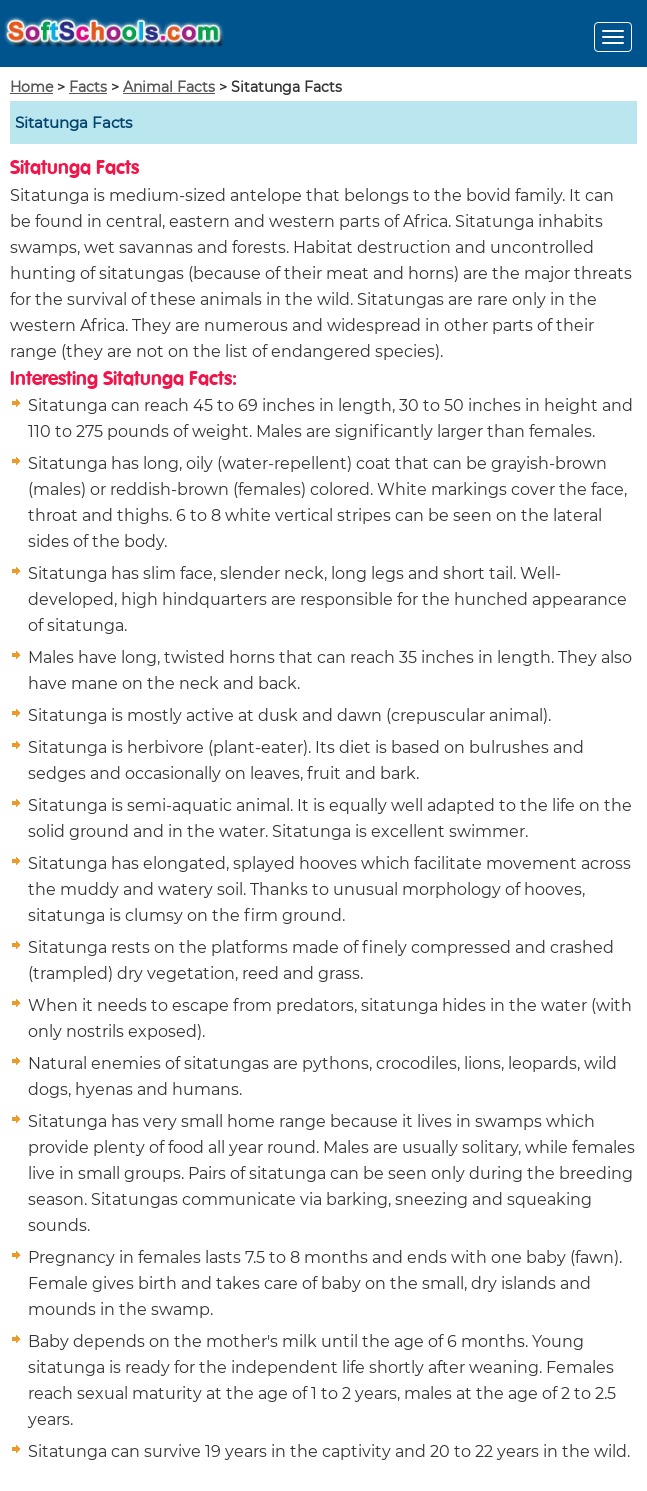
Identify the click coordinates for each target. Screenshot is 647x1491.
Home (31, 87)
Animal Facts (169, 87)
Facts (88, 87)
